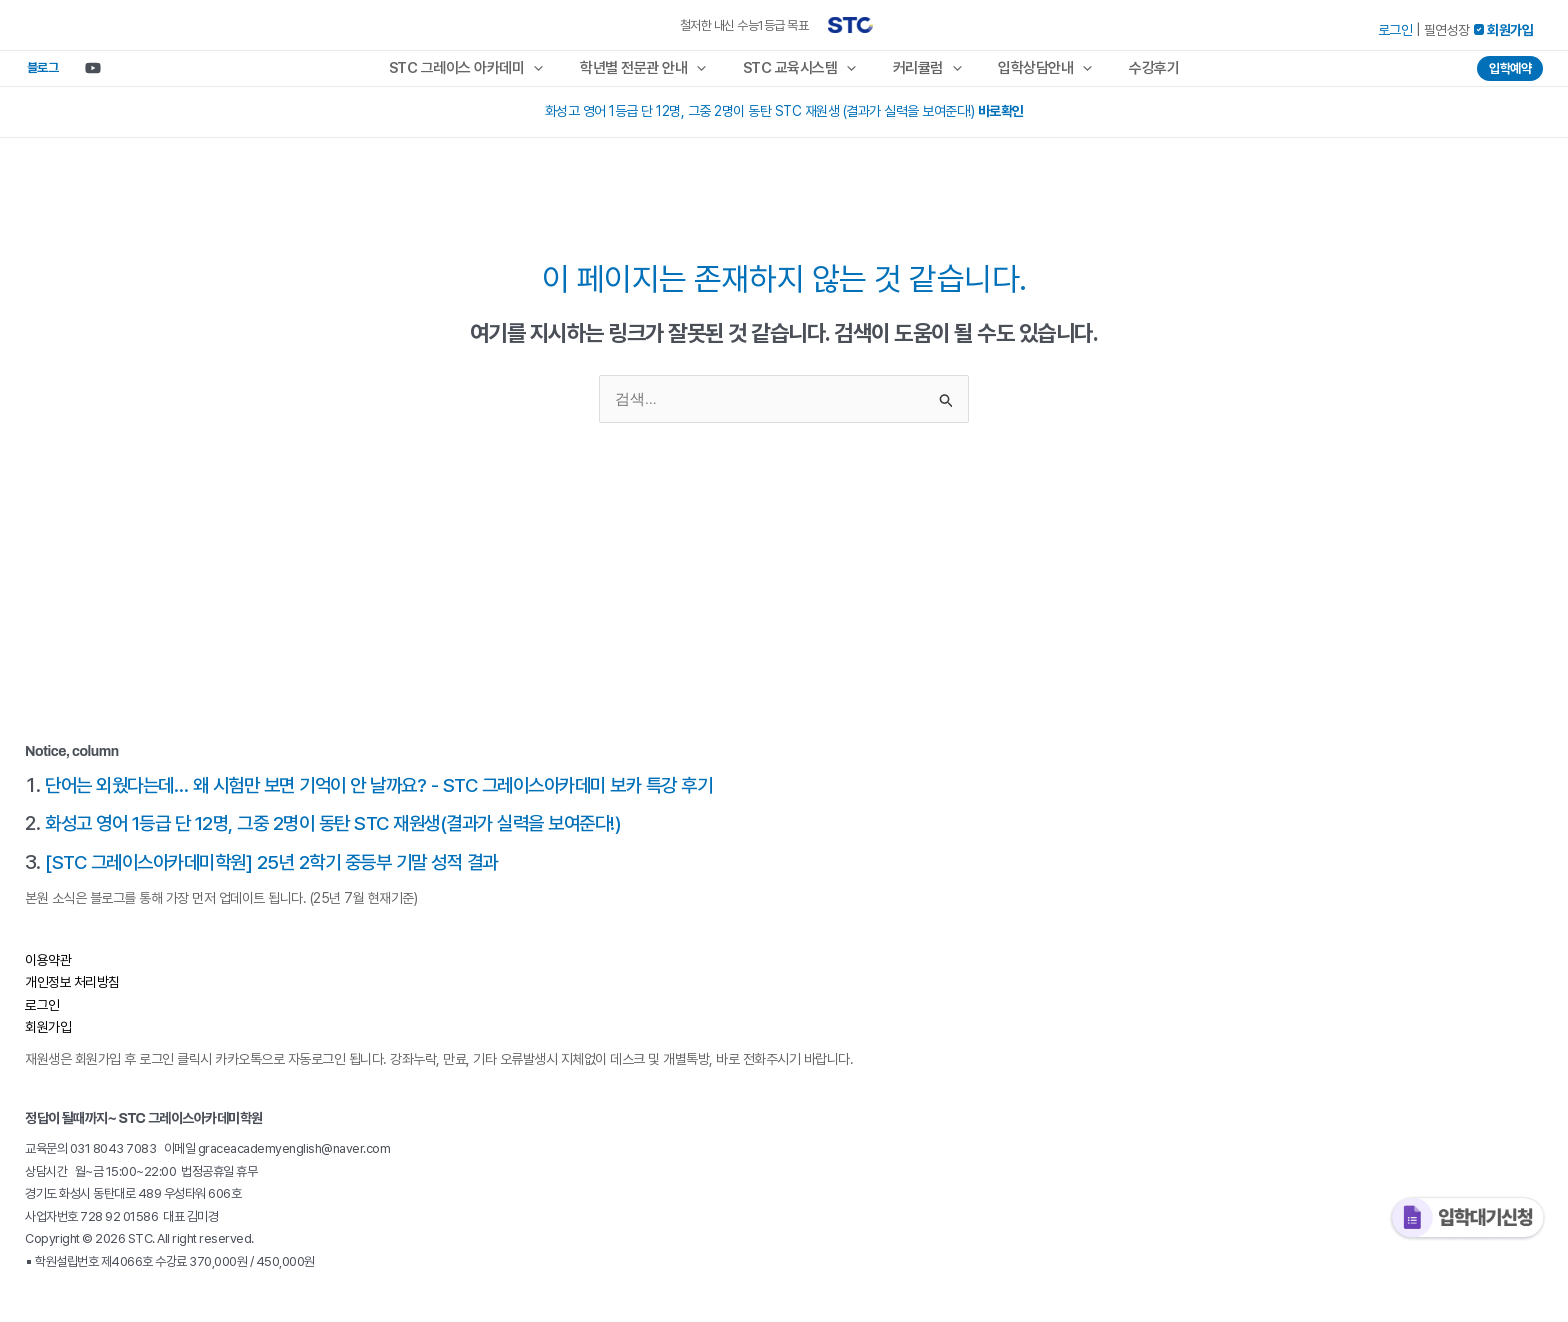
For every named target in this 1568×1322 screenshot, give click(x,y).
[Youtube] (80, 73)
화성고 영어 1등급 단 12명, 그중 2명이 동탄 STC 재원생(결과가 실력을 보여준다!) (348, 832)
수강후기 (1138, 73)
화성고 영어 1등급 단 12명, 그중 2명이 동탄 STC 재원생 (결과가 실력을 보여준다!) (784, 121)
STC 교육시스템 (803, 73)
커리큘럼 (924, 73)
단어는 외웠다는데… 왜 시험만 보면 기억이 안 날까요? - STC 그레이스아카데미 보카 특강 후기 (397, 794)
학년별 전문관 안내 (653, 73)
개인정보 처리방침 (73, 990)
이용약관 (48, 968)
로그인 (1395, 30)
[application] (550, 73)
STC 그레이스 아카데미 (483, 73)
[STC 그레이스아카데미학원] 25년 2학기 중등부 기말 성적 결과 (283, 870)
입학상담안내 (1036, 73)
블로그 (36, 72)
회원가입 (48, 1035)
